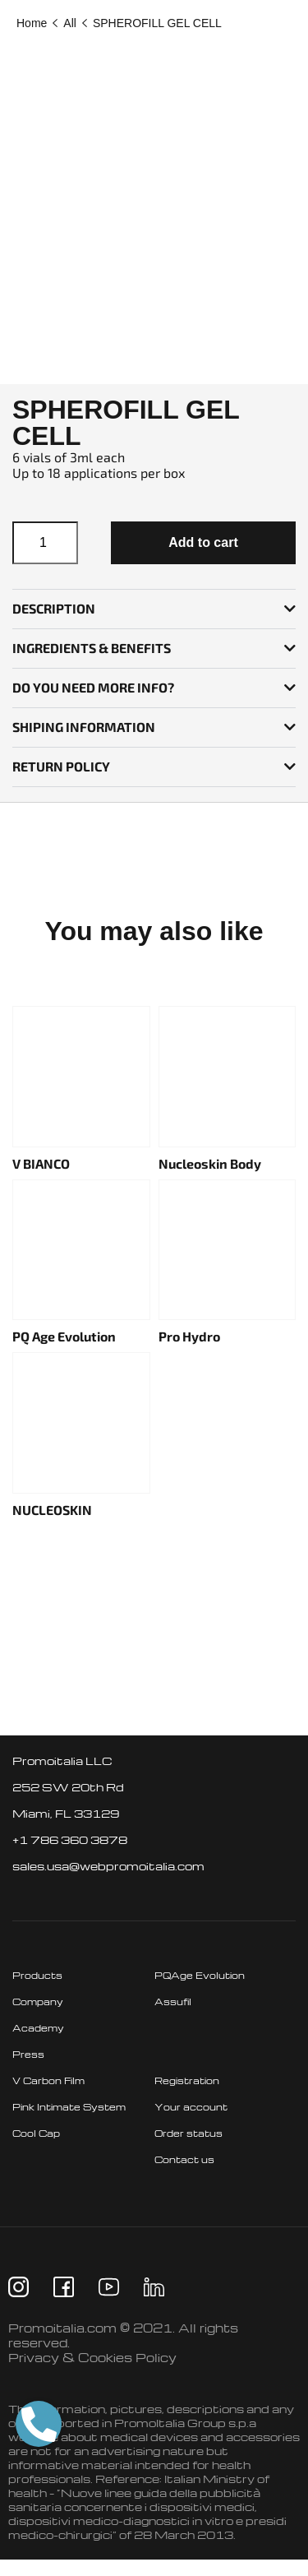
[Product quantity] (45, 542)
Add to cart (202, 542)
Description (53, 608)
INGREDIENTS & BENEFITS (91, 648)
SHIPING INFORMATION (83, 726)
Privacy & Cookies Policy (92, 2357)
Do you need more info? (93, 687)
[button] (154, 609)
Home (31, 23)
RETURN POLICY (61, 766)
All (69, 23)
